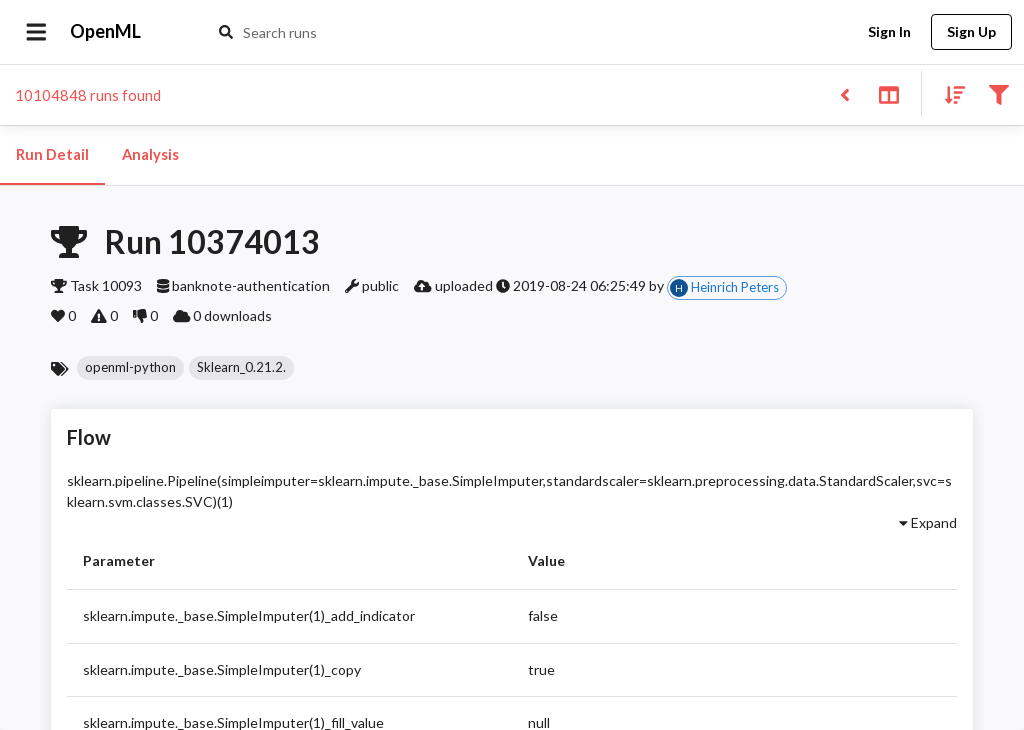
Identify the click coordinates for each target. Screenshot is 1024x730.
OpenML (106, 32)
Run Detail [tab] (52, 155)
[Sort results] (949, 93)
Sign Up (971, 32)
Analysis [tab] (150, 155)
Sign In (889, 32)
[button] (130, 368)
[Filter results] (998, 93)
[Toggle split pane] (888, 93)
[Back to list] (844, 93)
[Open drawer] (36, 32)
